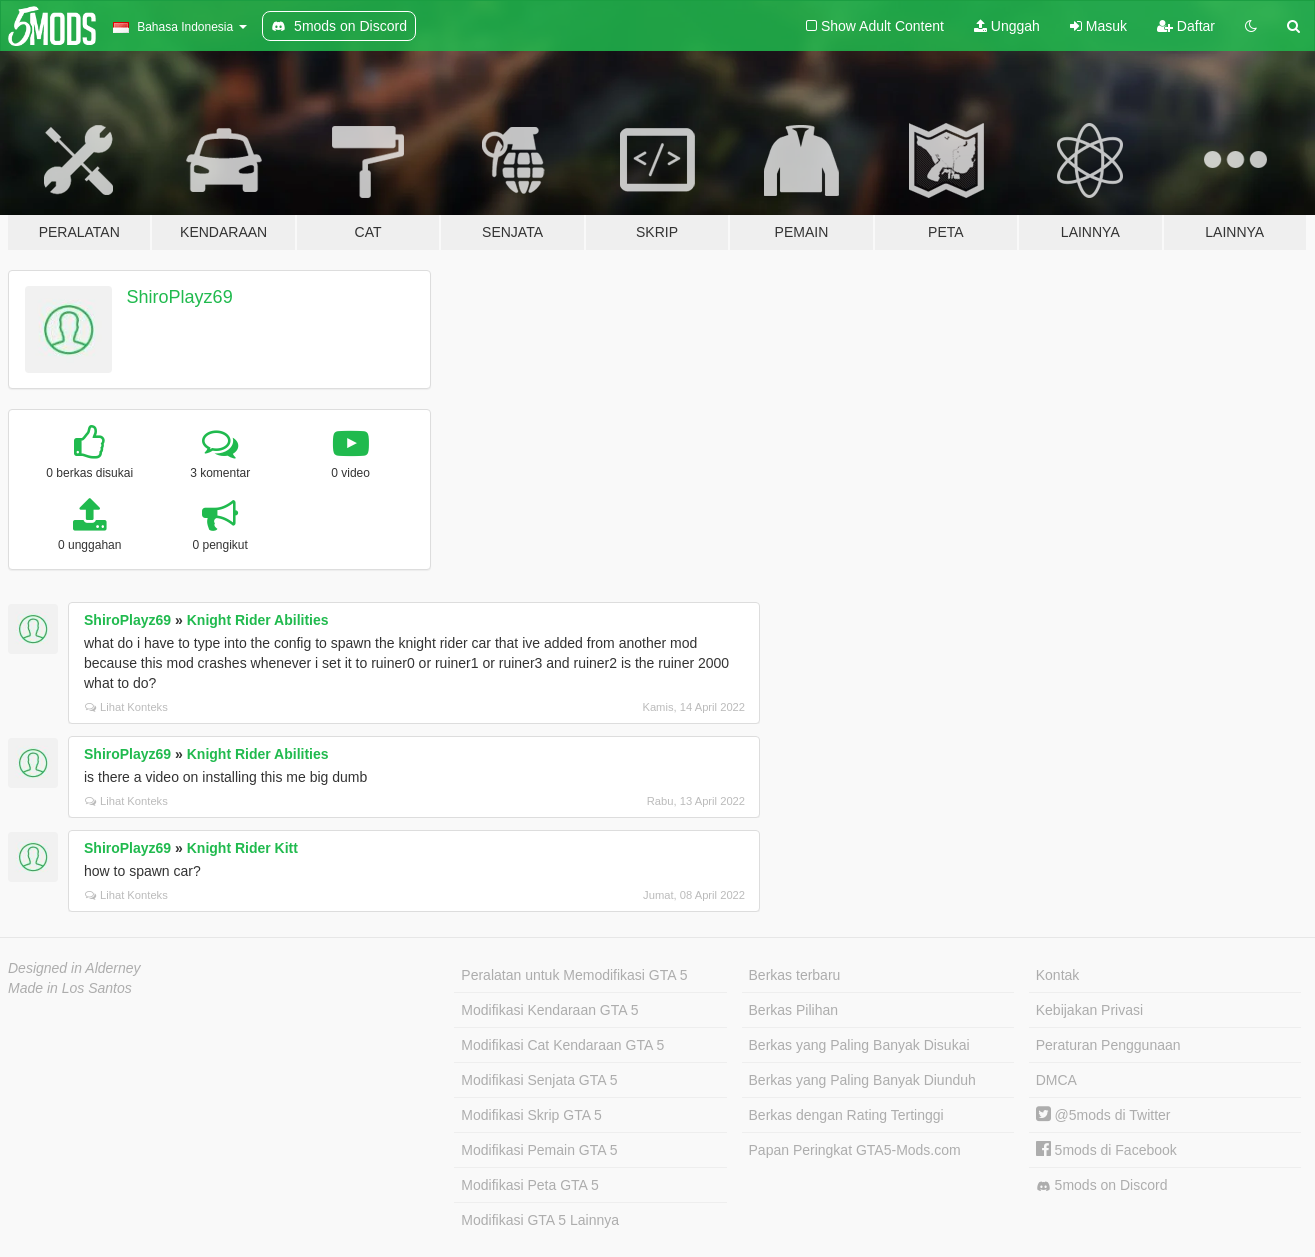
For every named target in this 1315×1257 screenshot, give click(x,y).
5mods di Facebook (1106, 1150)
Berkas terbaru (795, 975)
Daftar (1186, 26)
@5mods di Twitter (1103, 1115)
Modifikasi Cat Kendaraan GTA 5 (562, 1045)
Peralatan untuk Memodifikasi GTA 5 (574, 975)
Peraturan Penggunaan (1108, 1045)
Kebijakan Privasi (1089, 1010)
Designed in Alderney (74, 968)
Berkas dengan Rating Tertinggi (846, 1115)
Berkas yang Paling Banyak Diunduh (862, 1080)
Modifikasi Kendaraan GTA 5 (549, 1010)
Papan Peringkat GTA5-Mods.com (855, 1150)
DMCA (1056, 1080)
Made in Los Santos (70, 988)
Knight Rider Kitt (242, 848)
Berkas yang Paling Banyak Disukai (859, 1045)
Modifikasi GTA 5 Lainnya (540, 1220)
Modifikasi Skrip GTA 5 (531, 1115)
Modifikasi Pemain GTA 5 (539, 1150)
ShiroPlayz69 (180, 297)
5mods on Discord (1102, 1185)
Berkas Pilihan (794, 1010)
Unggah (1007, 26)
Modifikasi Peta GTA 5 (529, 1185)
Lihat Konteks (126, 707)
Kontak (1058, 975)
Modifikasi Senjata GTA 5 (539, 1080)
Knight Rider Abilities (258, 620)
